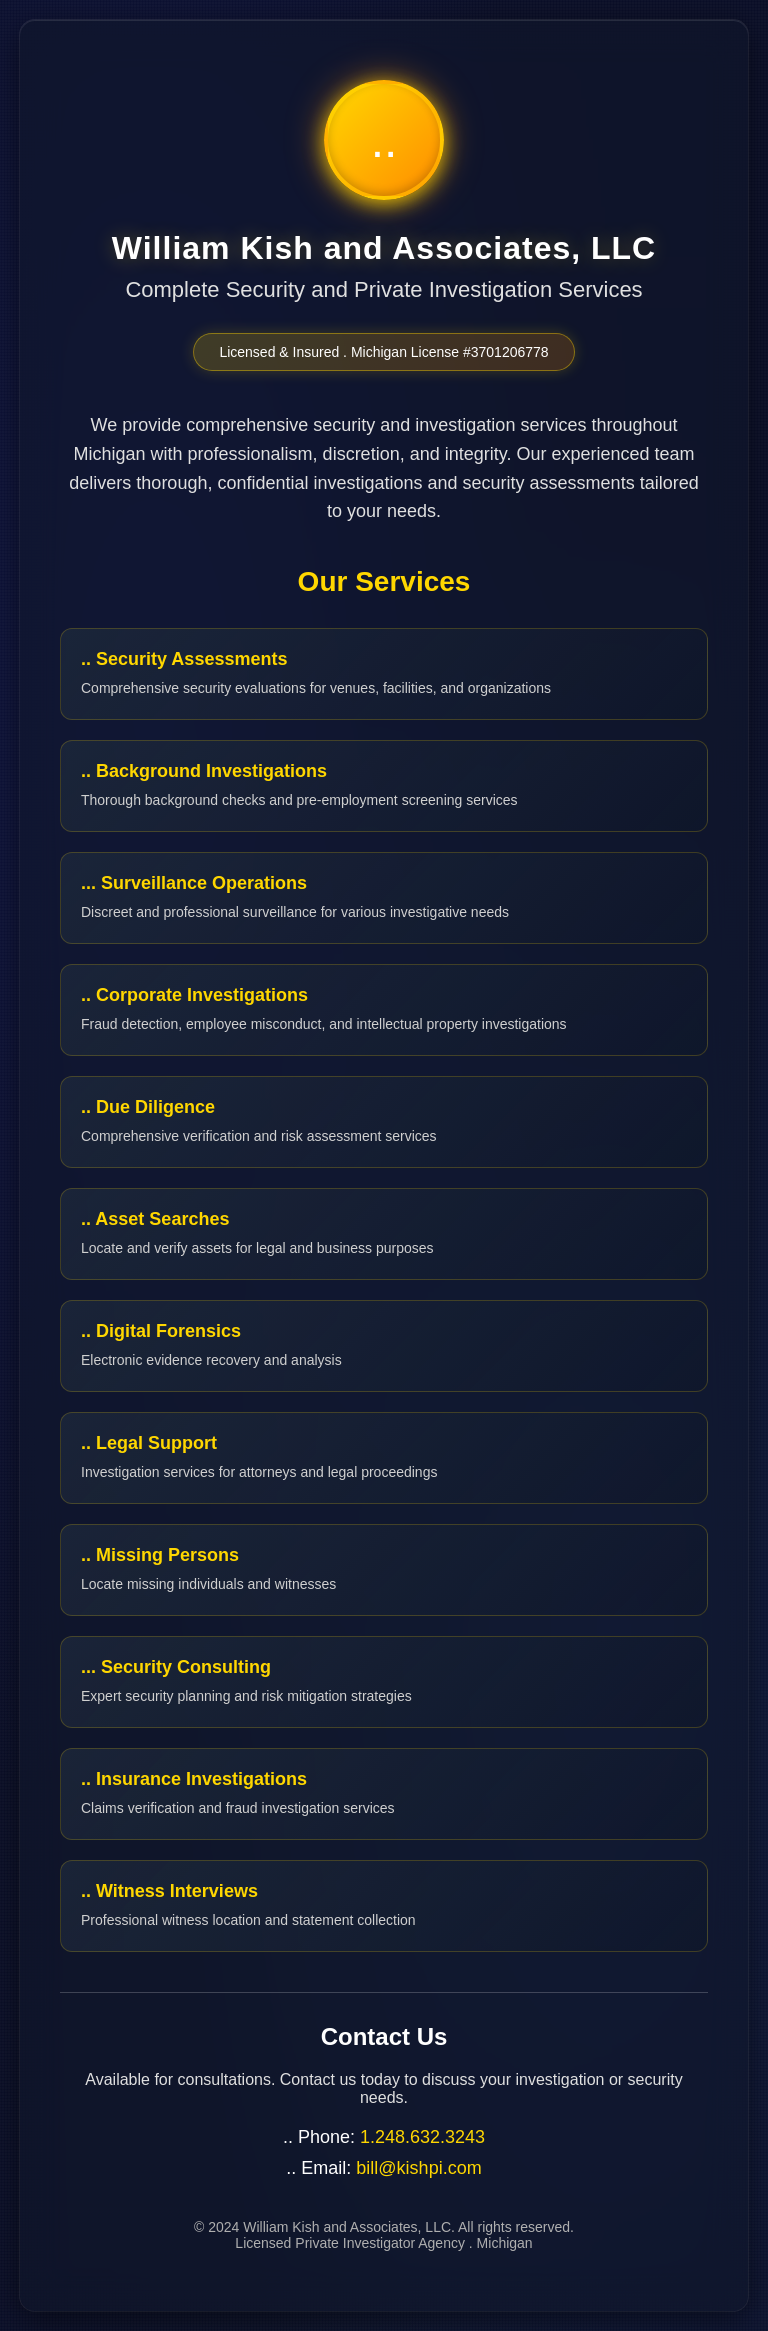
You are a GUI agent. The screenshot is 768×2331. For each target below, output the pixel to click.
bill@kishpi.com (418, 2168)
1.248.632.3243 (422, 2137)
